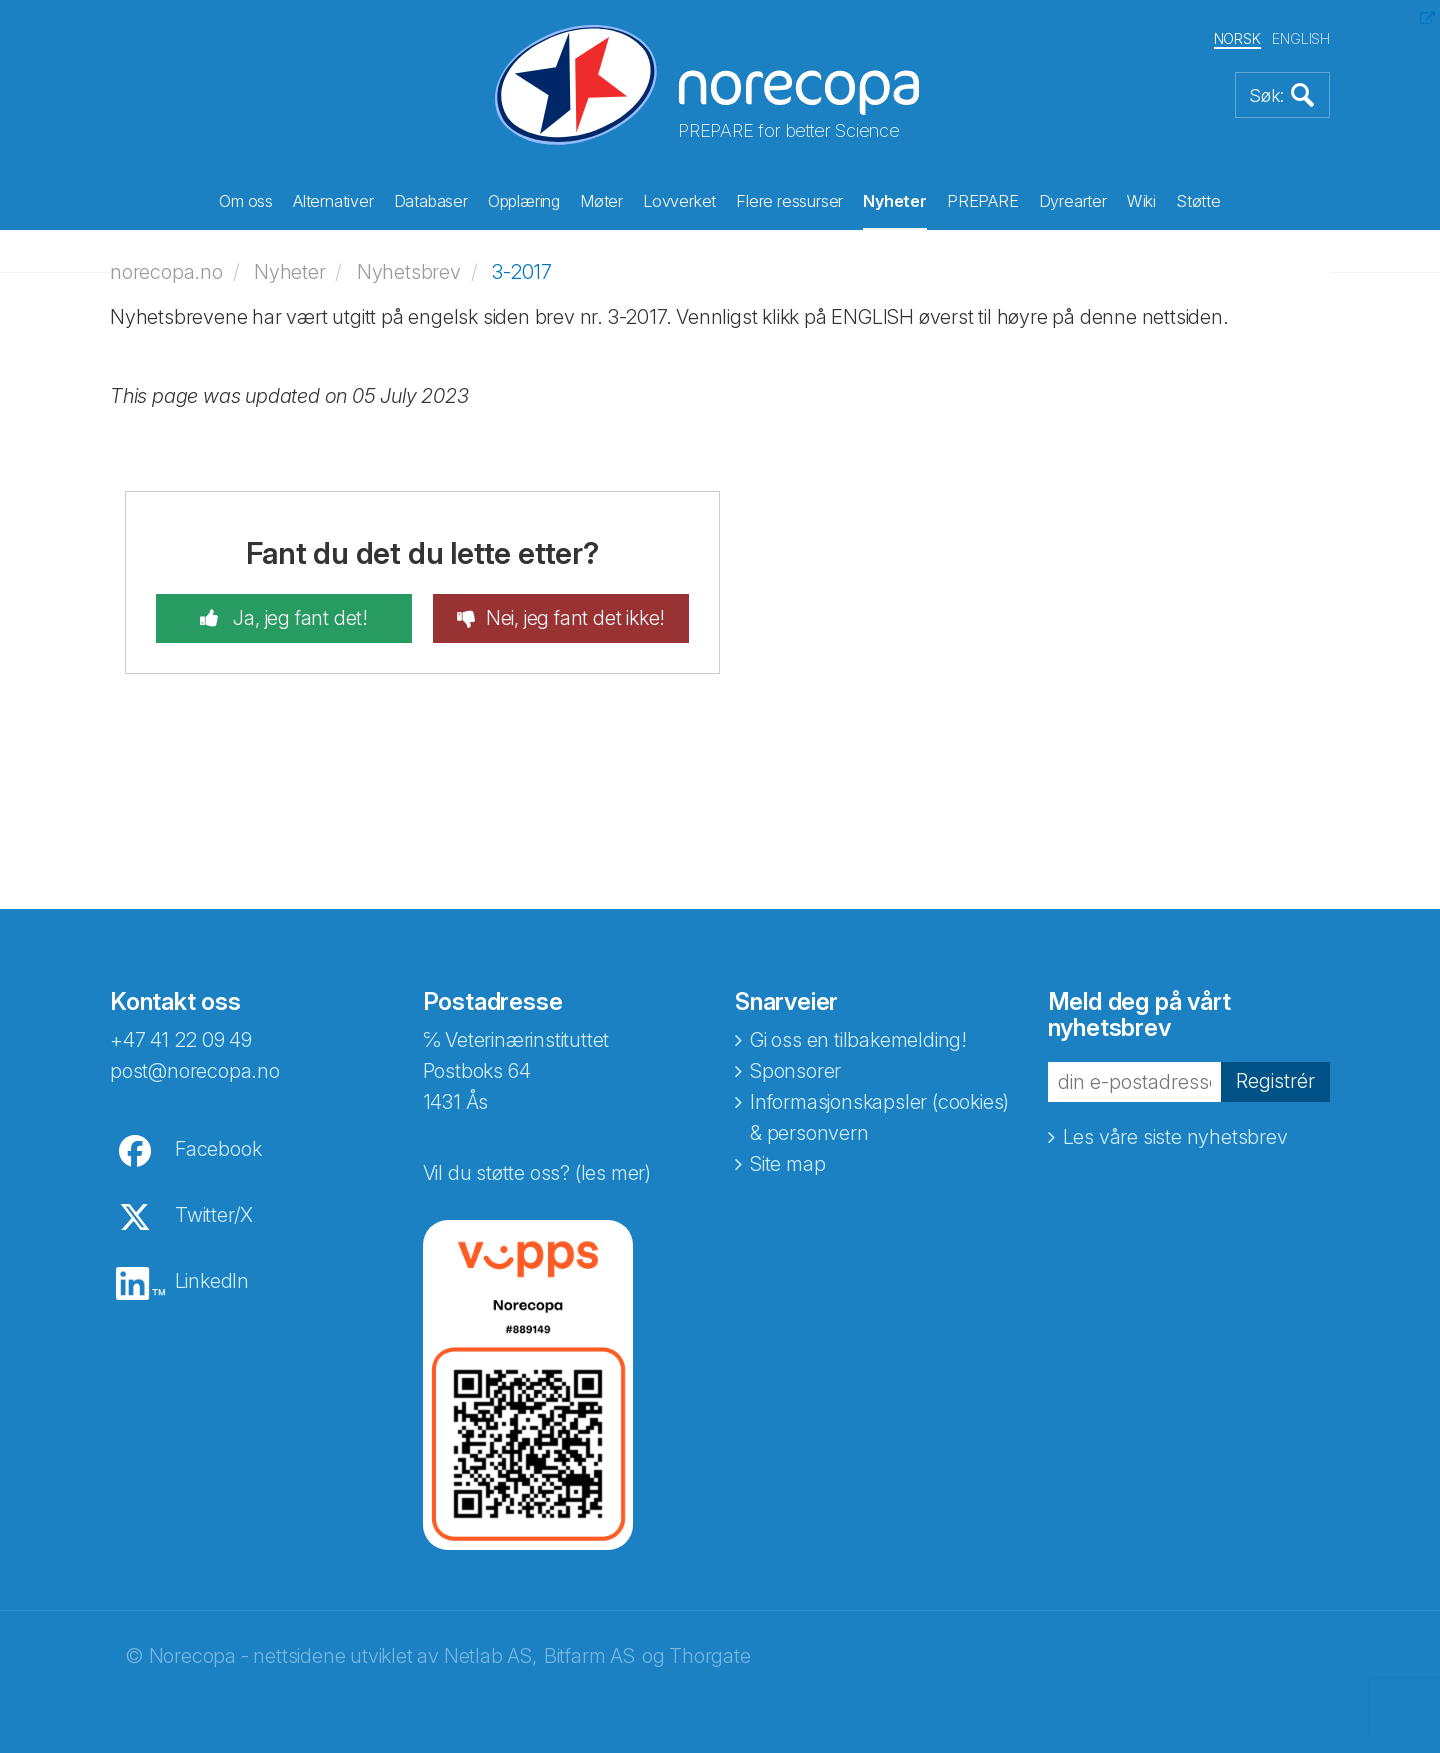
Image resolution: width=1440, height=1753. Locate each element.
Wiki (1141, 201)
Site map (787, 1164)
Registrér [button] (1275, 1081)
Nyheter (895, 201)
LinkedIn (212, 1281)
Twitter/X (214, 1215)
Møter (601, 201)
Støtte (1198, 201)
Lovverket (679, 201)
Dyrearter (1073, 201)
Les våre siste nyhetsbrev (1175, 1137)
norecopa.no (166, 272)
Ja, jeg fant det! (298, 618)
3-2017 (522, 272)
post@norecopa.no (195, 1071)
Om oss (246, 201)
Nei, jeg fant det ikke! (575, 618)
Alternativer (333, 201)
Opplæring (524, 201)
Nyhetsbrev (409, 272)
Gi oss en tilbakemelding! (858, 1040)
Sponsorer (795, 1071)
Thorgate (709, 1656)
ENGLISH (1301, 38)
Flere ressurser (789, 201)
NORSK (1237, 38)
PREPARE (983, 201)
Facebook (218, 1149)
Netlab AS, (490, 1656)
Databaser (431, 201)
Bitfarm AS (589, 1656)
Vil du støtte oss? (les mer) (537, 1173)
